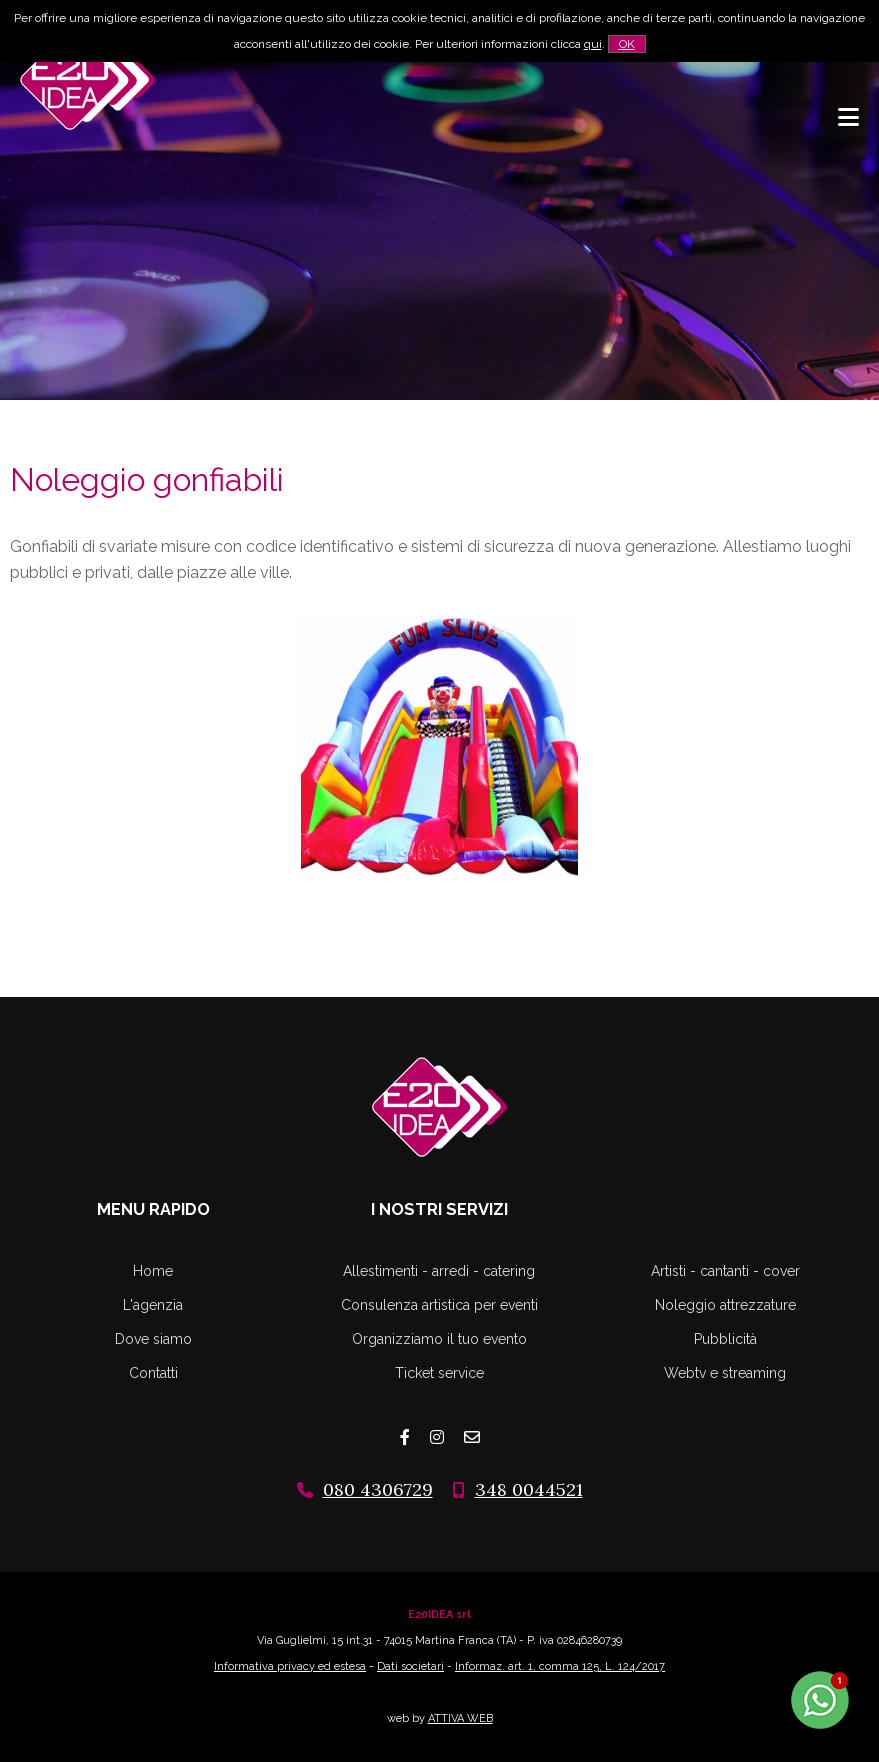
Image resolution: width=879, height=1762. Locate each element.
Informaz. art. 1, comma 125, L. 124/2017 (560, 1666)
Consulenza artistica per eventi (439, 1305)
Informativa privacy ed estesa (290, 1666)
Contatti (153, 1373)
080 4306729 (378, 1489)
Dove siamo (153, 1339)
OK (627, 44)
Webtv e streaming (725, 1373)
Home (153, 1271)
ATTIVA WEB (460, 1718)
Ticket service (439, 1373)
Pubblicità (725, 1339)
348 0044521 (529, 1489)
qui (593, 44)
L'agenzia (153, 1305)
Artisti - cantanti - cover (725, 1271)
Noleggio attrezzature (725, 1305)
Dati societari (410, 1666)
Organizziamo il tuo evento (439, 1339)
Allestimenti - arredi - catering (439, 1271)
